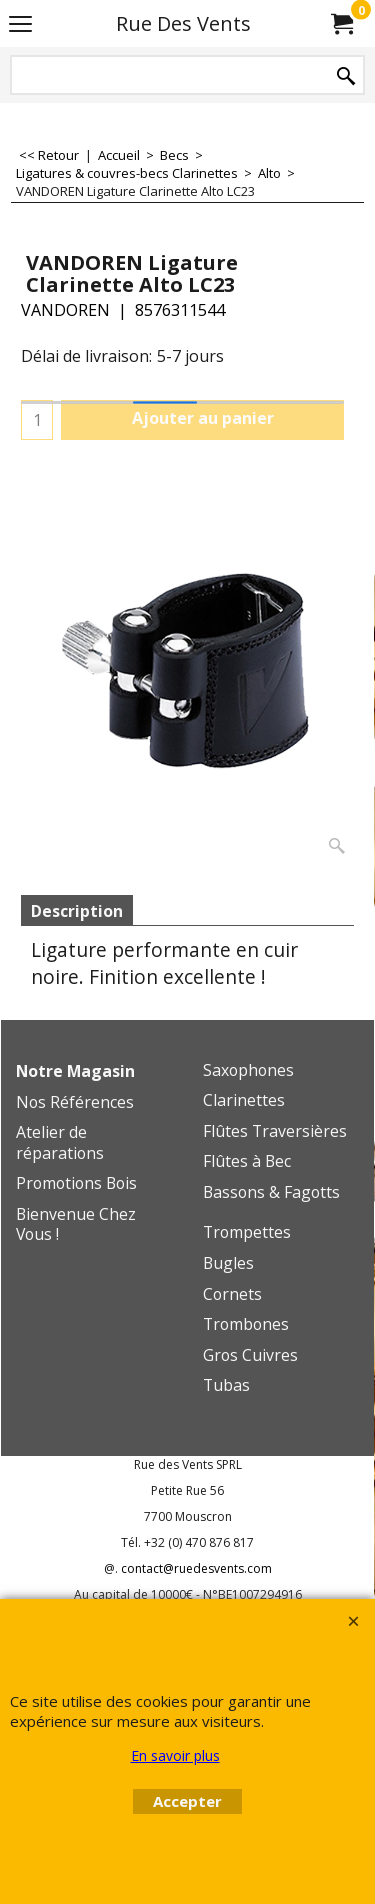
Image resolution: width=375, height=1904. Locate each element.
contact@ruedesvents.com (196, 1568)
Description (77, 911)
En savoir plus (175, 1755)
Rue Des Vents (183, 23)
